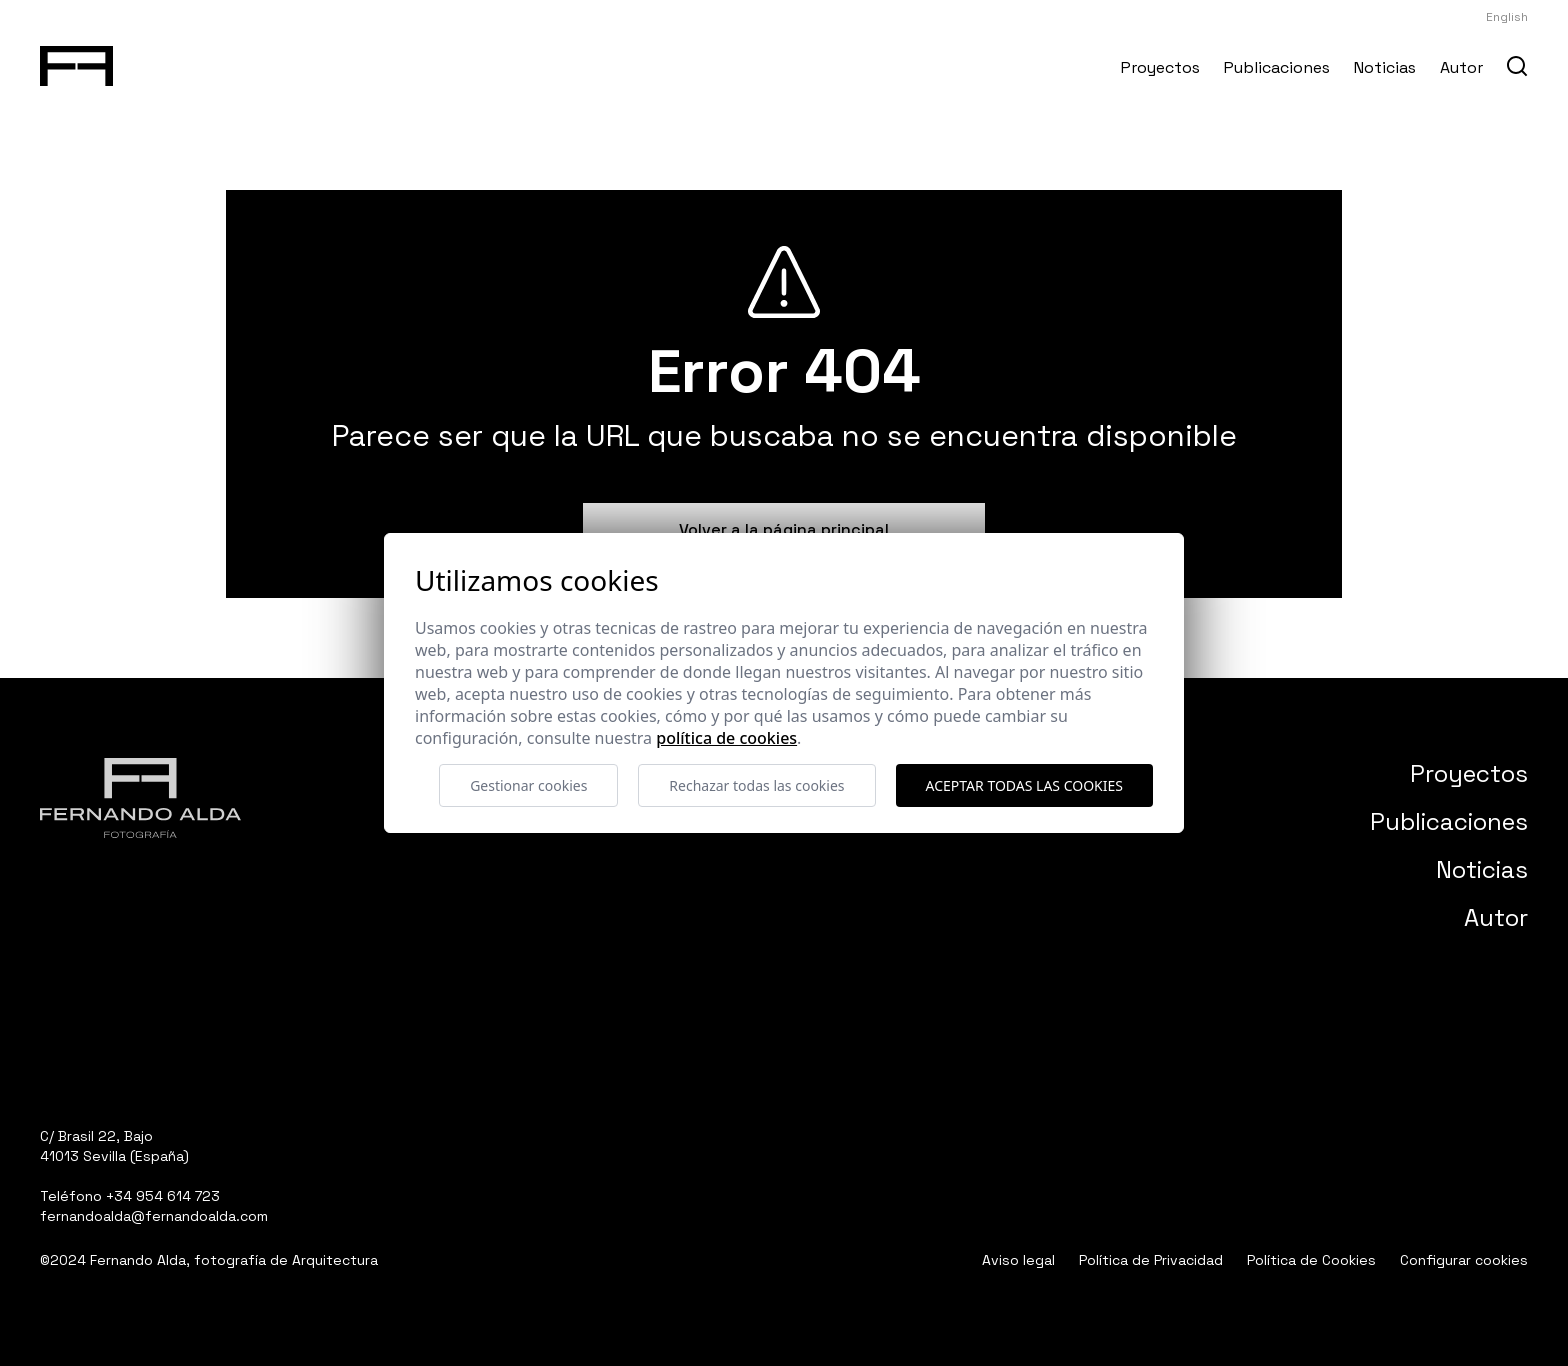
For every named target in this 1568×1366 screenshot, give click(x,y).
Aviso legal (1018, 1260)
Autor (1461, 67)
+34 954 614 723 (163, 1196)
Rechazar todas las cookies (756, 785)
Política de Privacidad (1151, 1260)
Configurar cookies (1464, 1260)
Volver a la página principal (784, 529)
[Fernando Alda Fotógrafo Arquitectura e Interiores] (76, 62)
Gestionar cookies (528, 785)
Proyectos (1160, 67)
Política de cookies (726, 738)
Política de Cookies (1311, 1260)
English (1507, 17)
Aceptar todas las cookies (1024, 785)
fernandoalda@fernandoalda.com (154, 1216)
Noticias (1385, 67)
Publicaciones (1277, 67)
